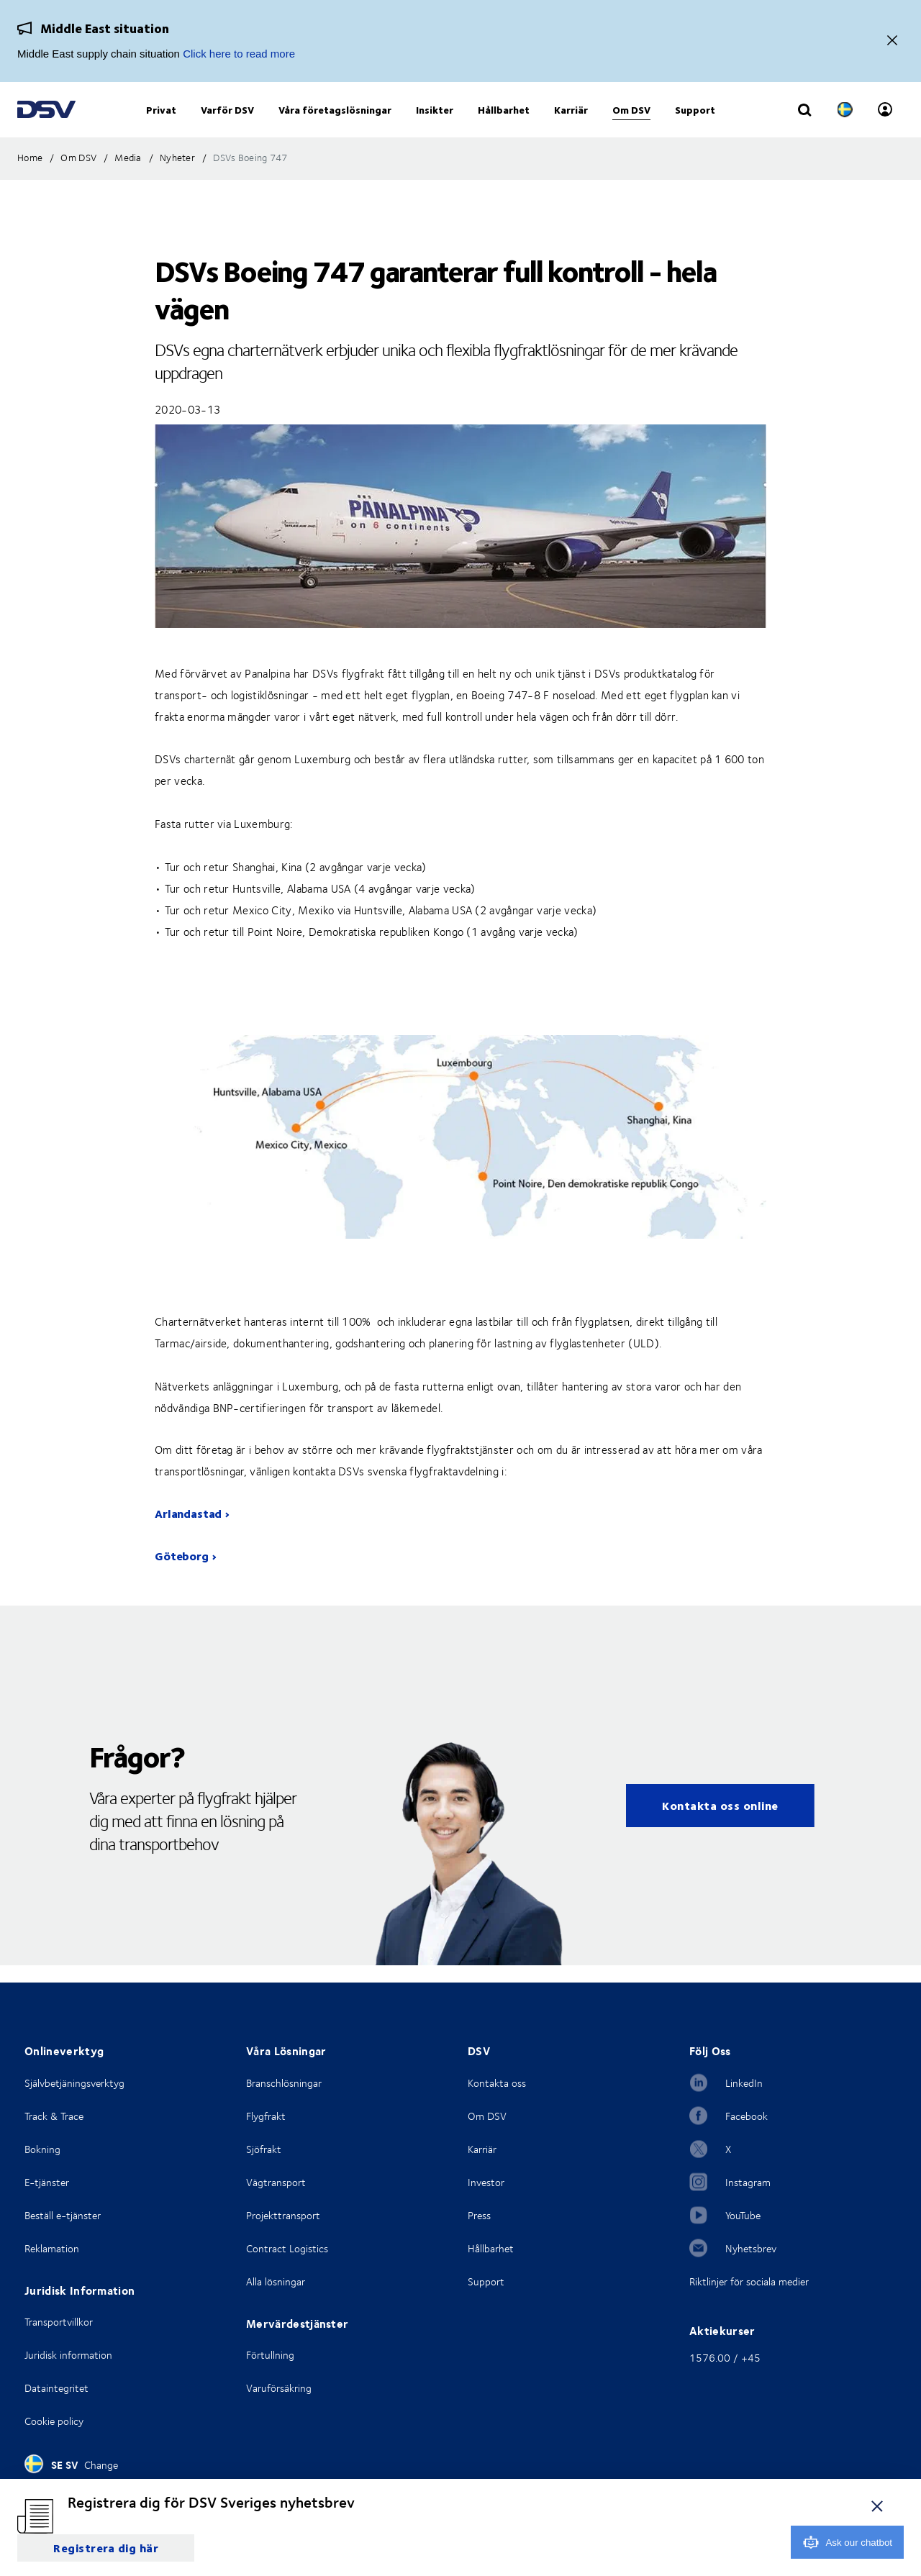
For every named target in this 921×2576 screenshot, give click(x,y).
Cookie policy (53, 2421)
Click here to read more (239, 53)
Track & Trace (53, 2116)
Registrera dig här (105, 2548)
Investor (486, 2182)
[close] (877, 2505)
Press (479, 2215)
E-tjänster (46, 2182)
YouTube (743, 2215)
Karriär (482, 2149)
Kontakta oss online (720, 1822)
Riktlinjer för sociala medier (749, 2281)
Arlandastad (188, 1530)
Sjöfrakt (263, 2149)
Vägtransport (276, 2182)
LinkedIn (744, 2082)
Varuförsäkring (279, 2387)
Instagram (748, 2182)
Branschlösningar (284, 2082)
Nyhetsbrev (750, 2248)
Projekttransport (283, 2215)
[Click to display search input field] (804, 120)
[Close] (892, 41)
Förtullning (270, 2354)
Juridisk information (68, 2354)
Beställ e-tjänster (62, 2215)
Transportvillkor (58, 2321)
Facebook (746, 2116)
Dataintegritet (56, 2387)
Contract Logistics (287, 2248)
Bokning (42, 2149)
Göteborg (182, 1573)
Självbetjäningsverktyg (74, 2082)
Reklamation (51, 2248)
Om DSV (487, 2116)
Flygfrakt (266, 2116)
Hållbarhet (491, 2248)
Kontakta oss (497, 2082)
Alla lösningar (275, 2281)
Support (486, 2281)
